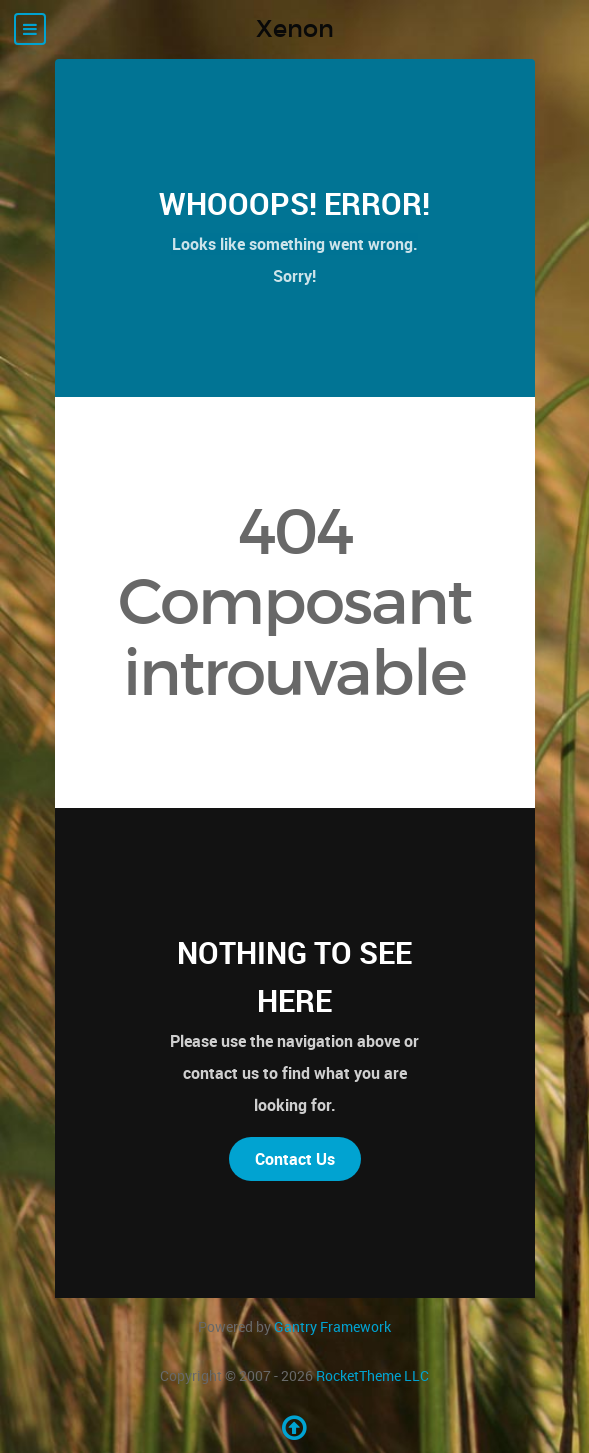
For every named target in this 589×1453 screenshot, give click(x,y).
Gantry (332, 1326)
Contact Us (295, 1159)
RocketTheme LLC (372, 1375)
